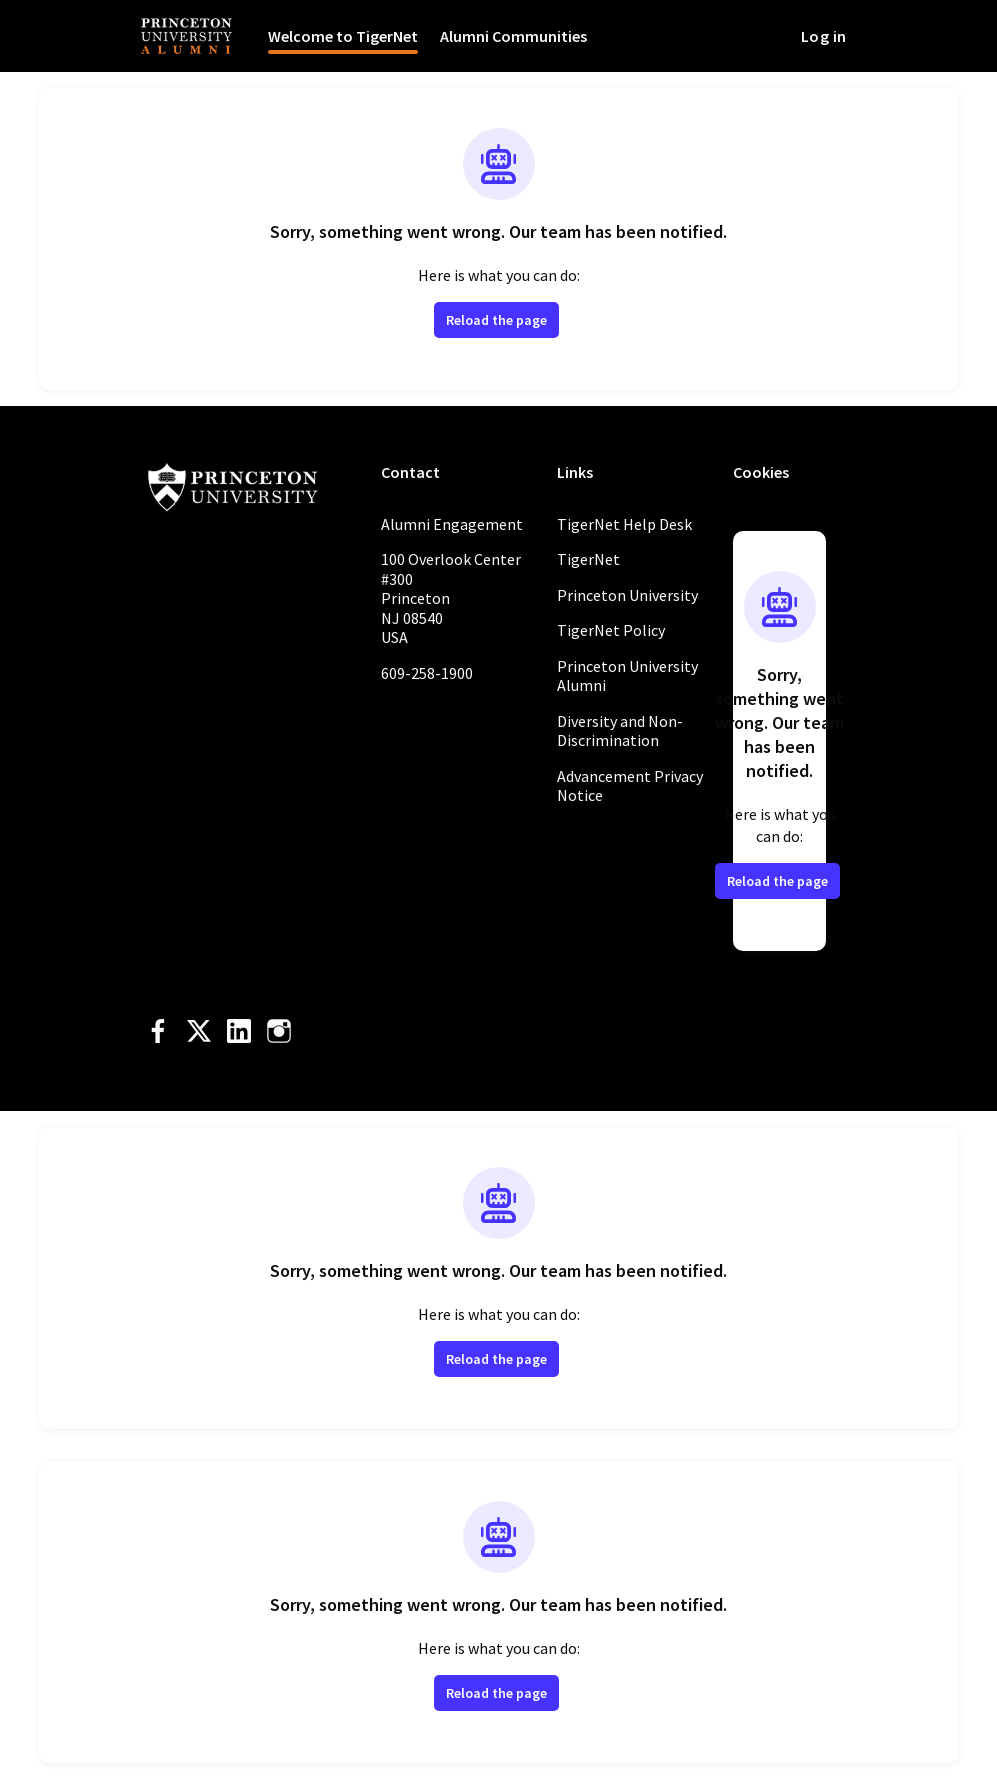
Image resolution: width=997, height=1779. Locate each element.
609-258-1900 (427, 673)
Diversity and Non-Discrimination (620, 731)
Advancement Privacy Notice (630, 786)
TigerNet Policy (611, 630)
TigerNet (588, 559)
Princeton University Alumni (627, 676)
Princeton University (627, 595)
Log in (823, 36)
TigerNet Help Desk (624, 524)
